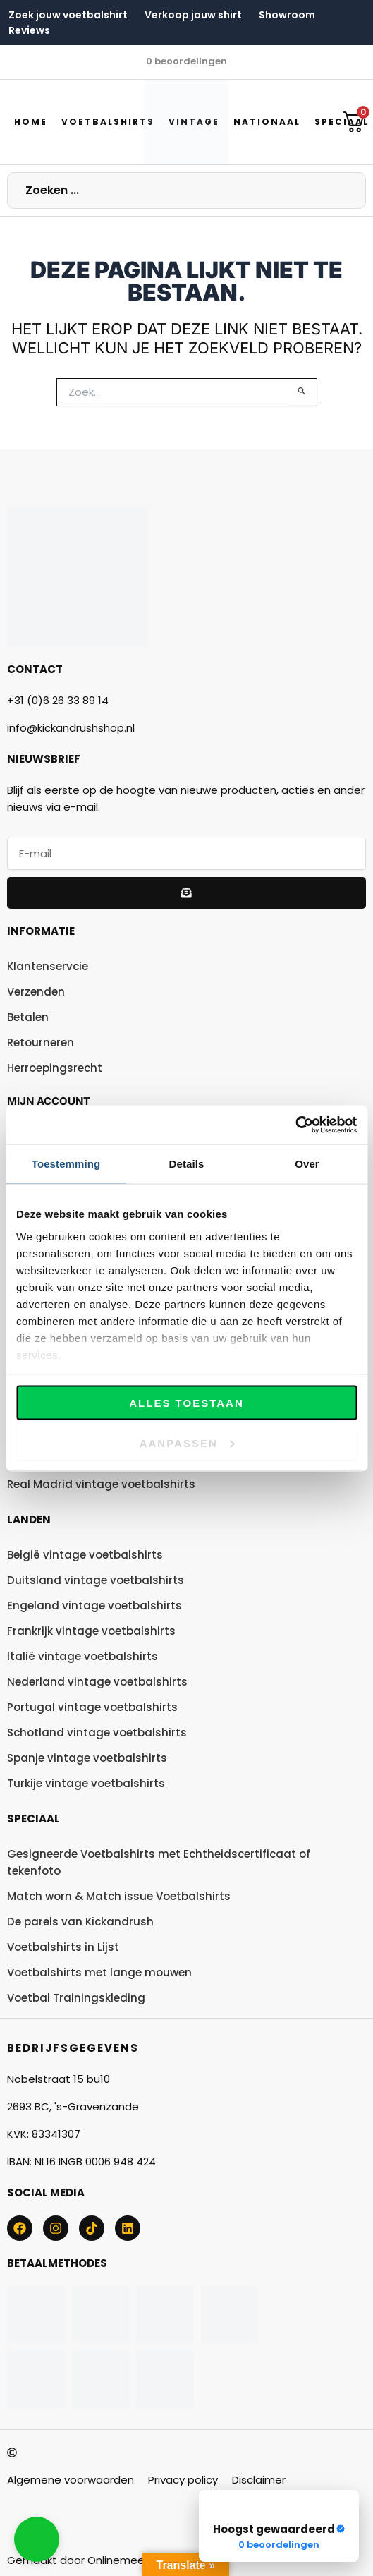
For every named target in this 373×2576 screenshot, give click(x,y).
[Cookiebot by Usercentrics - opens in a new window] (295, 1124)
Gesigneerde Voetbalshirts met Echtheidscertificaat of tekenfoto (158, 1862)
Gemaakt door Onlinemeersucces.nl (101, 2560)
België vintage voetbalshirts (85, 1554)
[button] (36, 2539)
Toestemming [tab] (66, 1164)
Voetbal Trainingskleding (76, 1997)
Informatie (41, 931)
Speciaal (33, 1818)
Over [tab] (307, 1164)
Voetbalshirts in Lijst (63, 1947)
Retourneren (40, 1042)
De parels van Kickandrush (80, 1921)
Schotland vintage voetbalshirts (97, 1732)
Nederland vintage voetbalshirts (97, 1681)
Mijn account (48, 1101)
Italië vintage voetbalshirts (82, 1656)
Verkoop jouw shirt (193, 15)
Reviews (29, 30)
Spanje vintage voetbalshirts (87, 1757)
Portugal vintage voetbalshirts (92, 1707)
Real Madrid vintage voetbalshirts (101, 1484)
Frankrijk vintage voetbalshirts (91, 1630)
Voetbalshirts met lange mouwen (99, 1972)
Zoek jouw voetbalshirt (68, 15)
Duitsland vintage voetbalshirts (95, 1580)
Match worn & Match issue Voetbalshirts (119, 1896)
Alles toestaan (186, 1403)
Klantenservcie (47, 966)
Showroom (287, 15)
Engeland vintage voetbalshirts (94, 1605)
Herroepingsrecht (54, 1067)
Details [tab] (186, 1164)
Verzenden (36, 991)
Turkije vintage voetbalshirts (86, 1783)
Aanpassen (187, 1443)
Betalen (28, 1017)
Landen (29, 1519)
